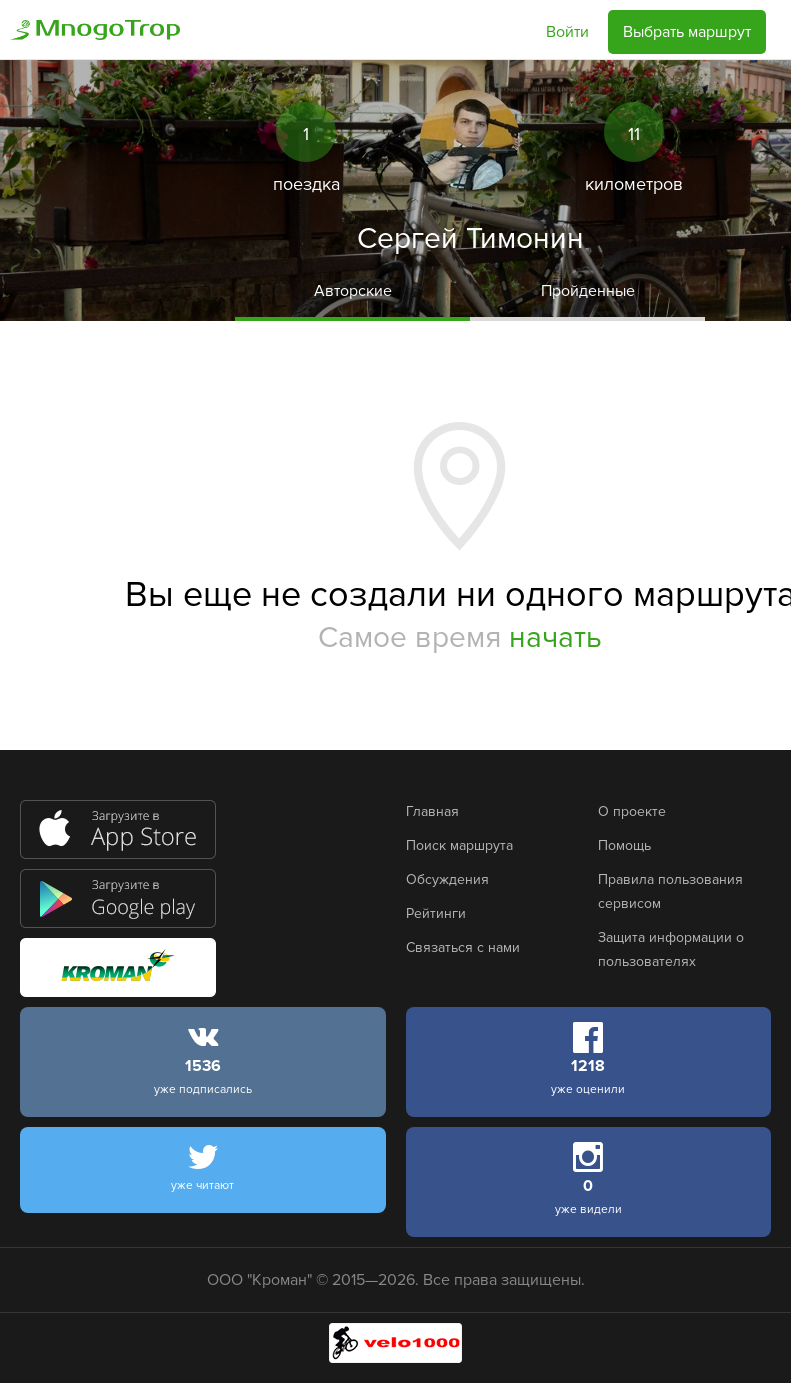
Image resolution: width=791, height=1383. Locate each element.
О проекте (632, 811)
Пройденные (588, 291)
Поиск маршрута (459, 845)
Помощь (624, 845)
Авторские (353, 291)
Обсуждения (447, 879)
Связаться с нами (463, 947)
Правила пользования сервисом (670, 891)
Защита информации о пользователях (671, 949)
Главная (432, 811)
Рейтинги (436, 913)
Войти (567, 32)
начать (555, 637)
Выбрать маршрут (687, 32)
